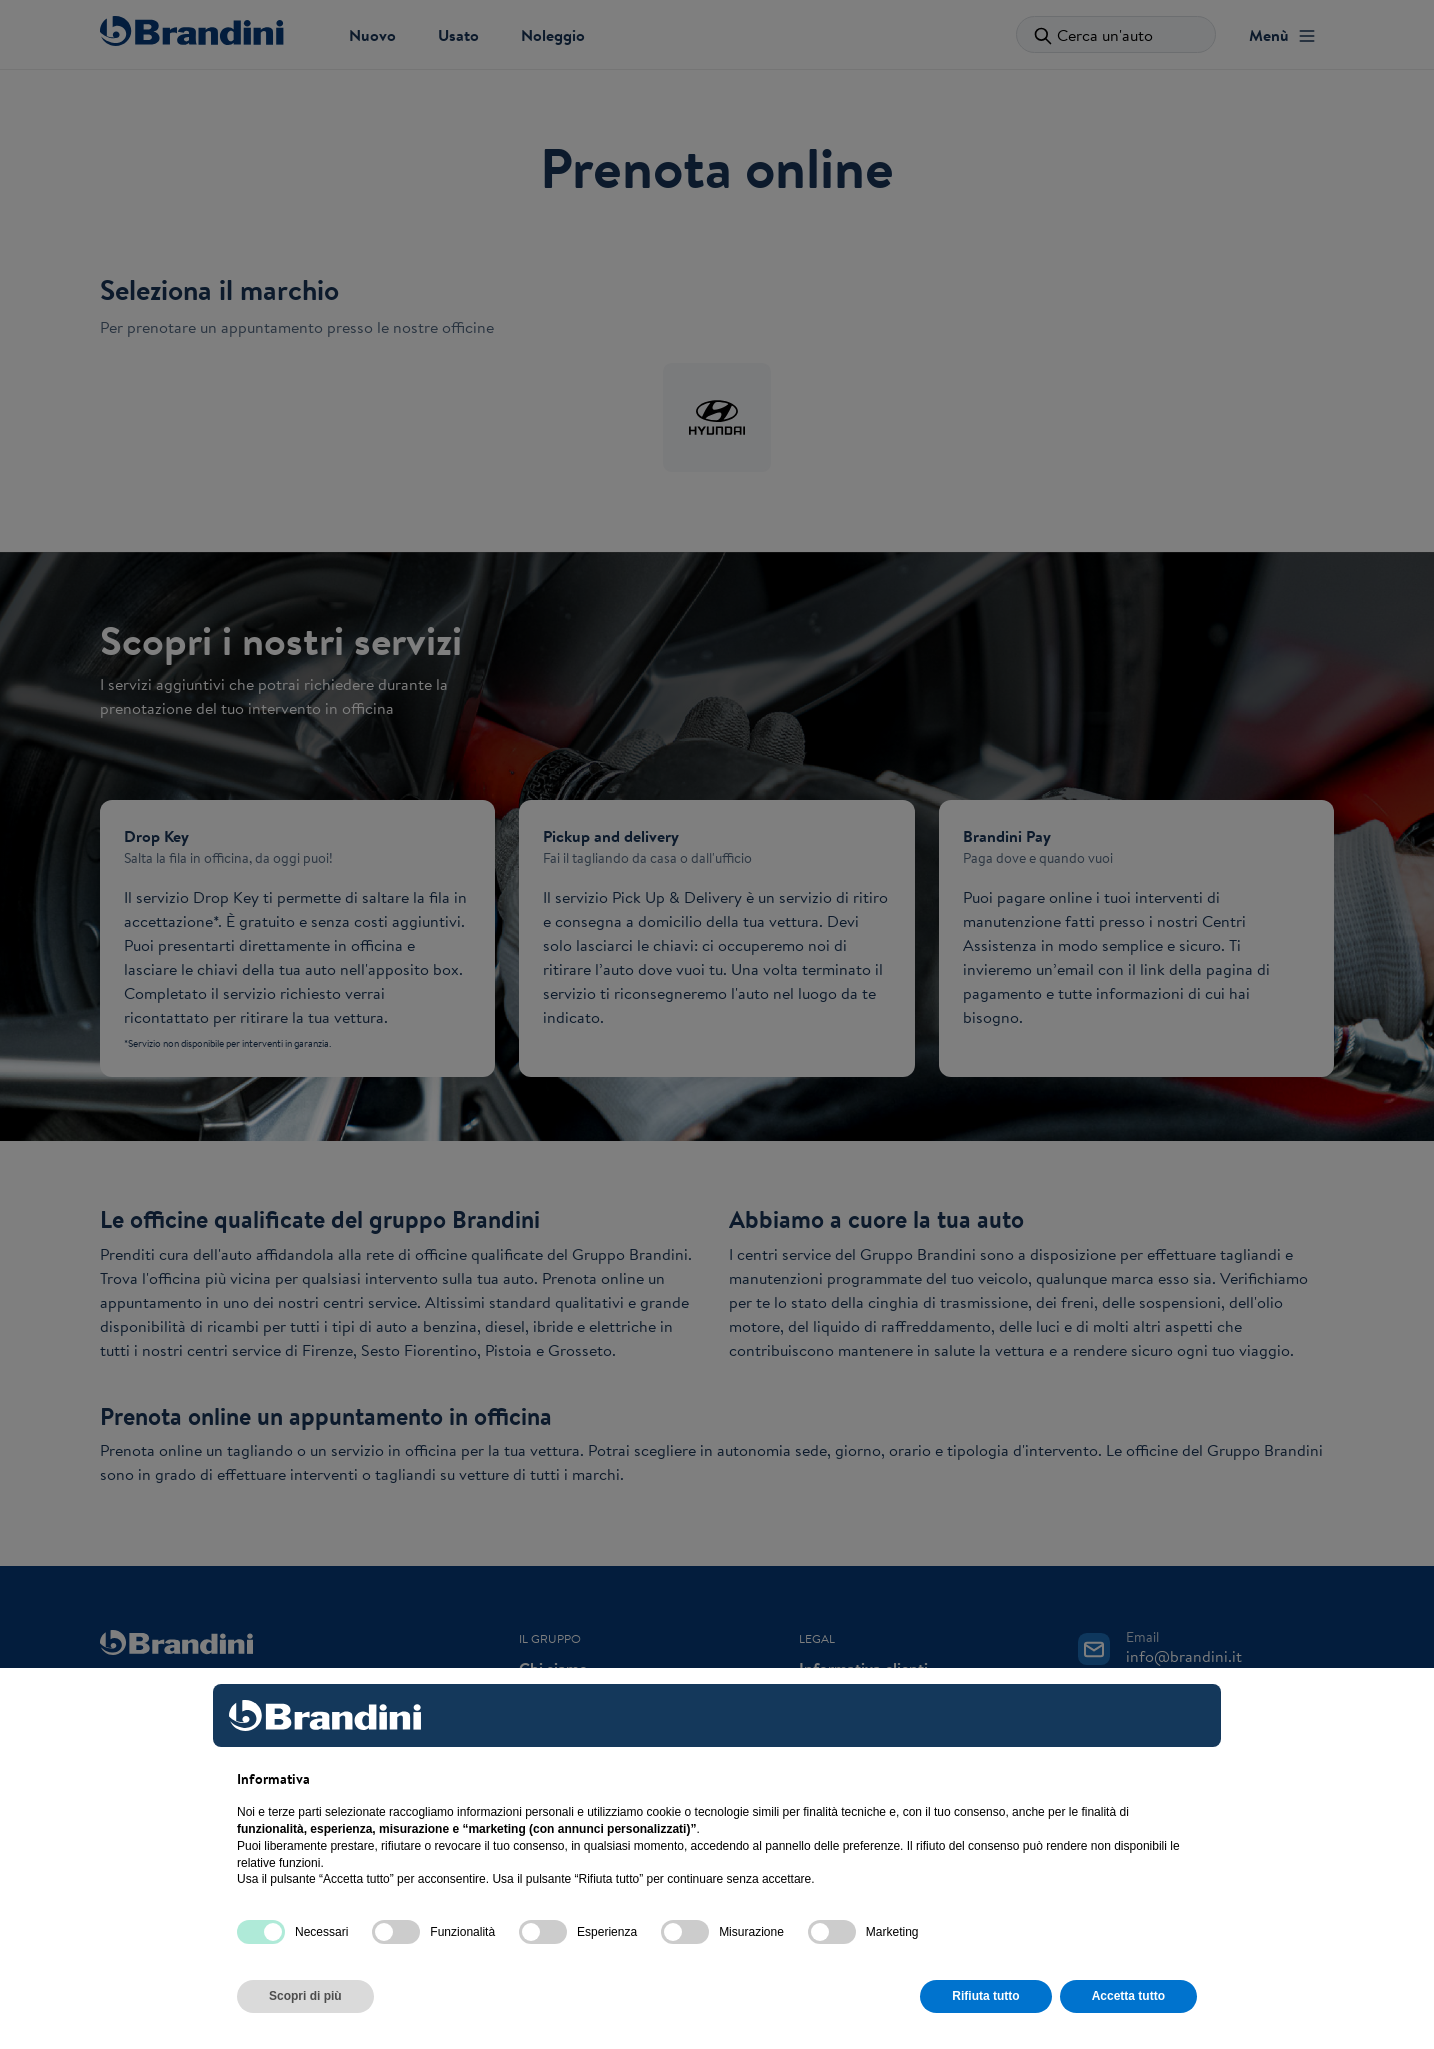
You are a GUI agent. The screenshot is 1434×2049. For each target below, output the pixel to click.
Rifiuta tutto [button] (985, 1996)
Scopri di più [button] (305, 1996)
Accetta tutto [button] (1128, 1996)
